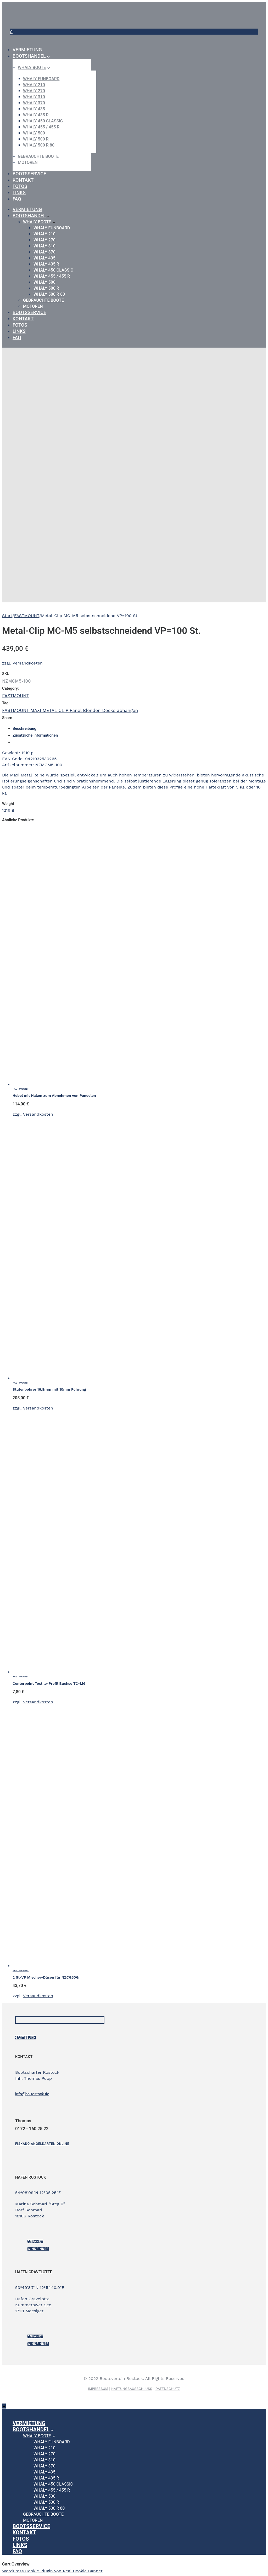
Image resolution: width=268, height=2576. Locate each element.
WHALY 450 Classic (43, 120)
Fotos (20, 186)
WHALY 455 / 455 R (41, 127)
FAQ (17, 199)
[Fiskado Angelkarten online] (42, 2144)
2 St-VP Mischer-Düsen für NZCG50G (46, 1977)
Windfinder (38, 2249)
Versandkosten (28, 663)
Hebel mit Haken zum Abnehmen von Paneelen (54, 1095)
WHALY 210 (34, 84)
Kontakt (23, 180)
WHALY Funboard (41, 78)
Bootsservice (29, 173)
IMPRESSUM (98, 2389)
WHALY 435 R (36, 114)
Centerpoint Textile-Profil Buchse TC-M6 (49, 1683)
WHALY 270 (34, 90)
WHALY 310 (34, 96)
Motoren (28, 162)
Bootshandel (29, 56)
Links (19, 192)
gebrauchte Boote (38, 156)
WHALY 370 (34, 102)
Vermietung (27, 49)
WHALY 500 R (36, 139)
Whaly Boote (32, 67)
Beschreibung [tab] (24, 728)
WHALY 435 (34, 108)
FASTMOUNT (26, 615)
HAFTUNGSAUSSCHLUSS (131, 2389)
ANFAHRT (35, 2241)
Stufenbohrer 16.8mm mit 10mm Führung (49, 1389)
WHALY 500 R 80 (38, 145)
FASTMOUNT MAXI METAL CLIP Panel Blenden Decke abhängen (70, 710)
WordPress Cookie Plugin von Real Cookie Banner (52, 2570)
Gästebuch (25, 2037)
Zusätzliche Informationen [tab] (35, 735)
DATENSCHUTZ (167, 2389)
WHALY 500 (34, 133)
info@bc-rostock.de (32, 2094)
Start (7, 615)
